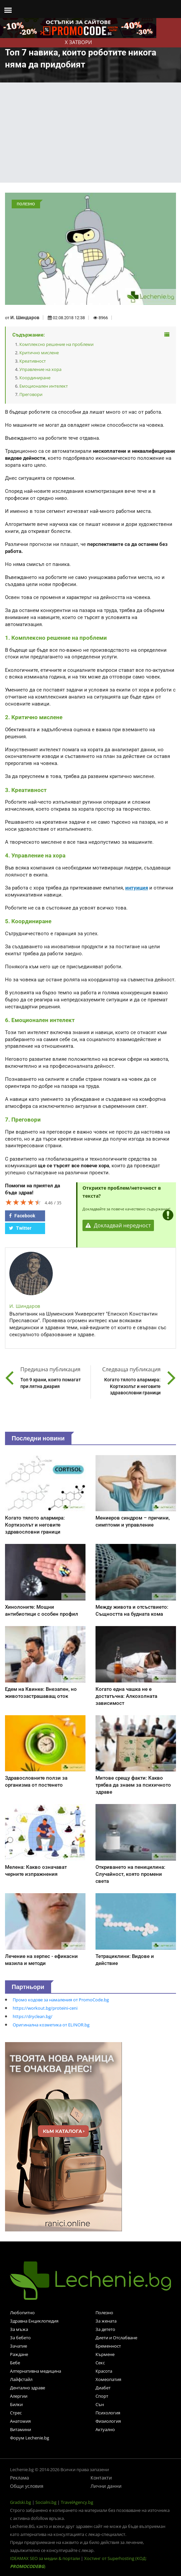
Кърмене (105, 2354)
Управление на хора (40, 369)
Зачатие (18, 2346)
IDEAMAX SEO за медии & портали (45, 2558)
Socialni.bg (45, 2502)
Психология (108, 2413)
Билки (16, 2404)
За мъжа (19, 2329)
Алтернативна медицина (35, 2371)
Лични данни (106, 2486)
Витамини (20, 2429)
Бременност (108, 2346)
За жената (106, 2321)
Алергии (18, 2396)
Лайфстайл (21, 2379)
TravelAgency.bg (77, 2502)
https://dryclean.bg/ (32, 2016)
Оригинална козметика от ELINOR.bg (51, 2025)
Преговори (30, 394)
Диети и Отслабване (116, 2338)
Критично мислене (39, 353)
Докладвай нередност (118, 1225)
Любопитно (22, 2313)
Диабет (103, 2388)
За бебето (20, 2338)
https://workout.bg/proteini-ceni (45, 2008)
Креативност (32, 361)
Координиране (34, 378)
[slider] (23, 1202)
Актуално (105, 2429)
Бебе (15, 2363)
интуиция (136, 888)
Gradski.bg (20, 2502)
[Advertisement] (91, 132)
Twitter (20, 1228)
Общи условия (26, 2486)
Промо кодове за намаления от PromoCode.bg (61, 2000)
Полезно (104, 2313)
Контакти (101, 2477)
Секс (100, 2363)
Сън (100, 2404)
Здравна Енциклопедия (34, 2321)
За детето (105, 2329)
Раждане (19, 2354)
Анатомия (20, 2421)
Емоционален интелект (43, 386)
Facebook (22, 1215)
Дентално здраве (27, 2388)
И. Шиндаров (24, 317)
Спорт (102, 2396)
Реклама (19, 2477)
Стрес (16, 2413)
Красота (104, 2371)
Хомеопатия (108, 2379)
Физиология (108, 2421)
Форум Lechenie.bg (29, 2438)
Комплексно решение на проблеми (56, 344)
